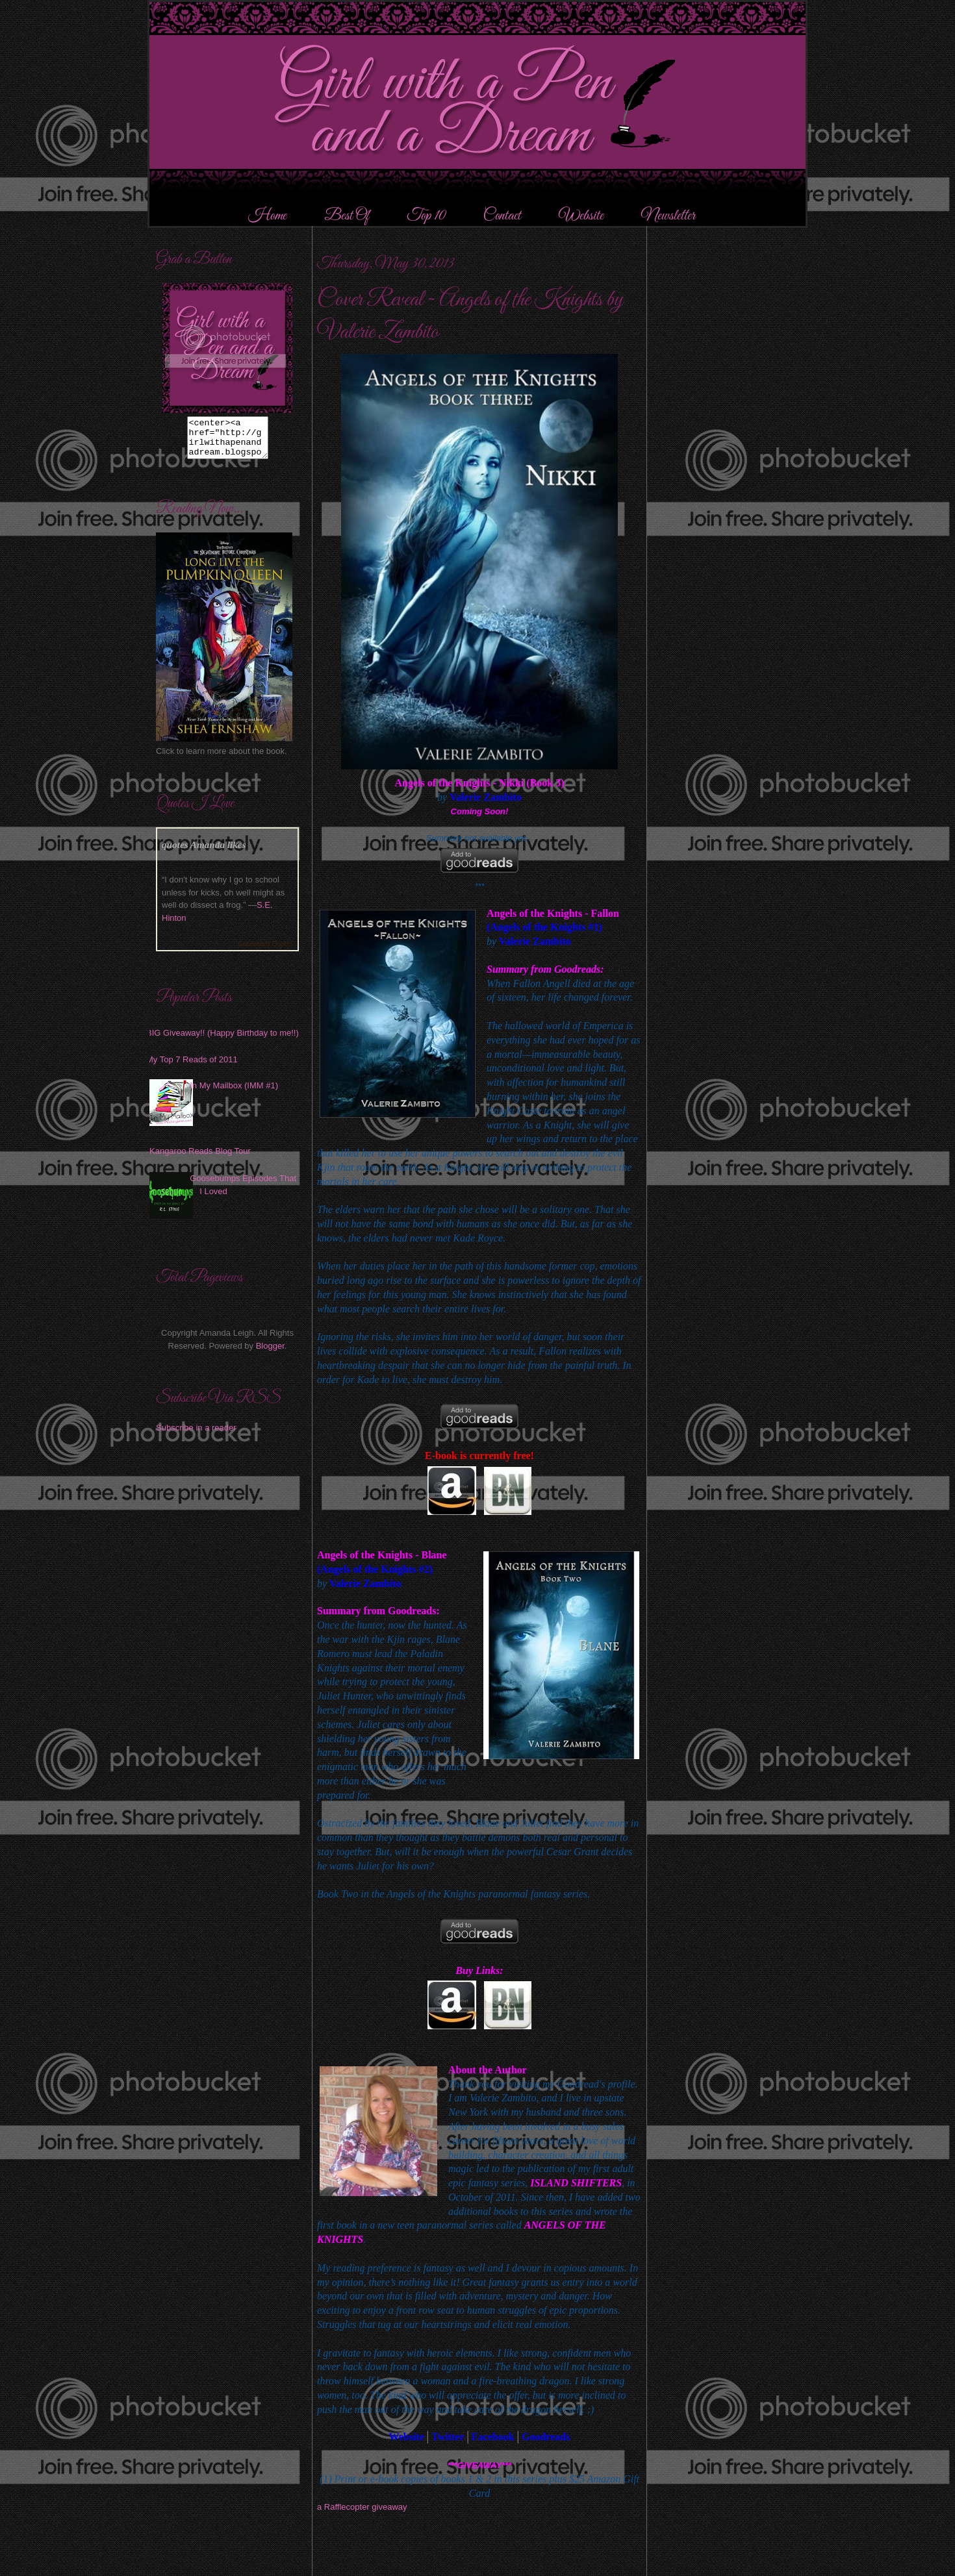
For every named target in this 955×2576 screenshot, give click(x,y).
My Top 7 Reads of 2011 (192, 1067)
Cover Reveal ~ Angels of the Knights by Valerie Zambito (470, 316)
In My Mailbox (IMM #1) (234, 1093)
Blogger (270, 1353)
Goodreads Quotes (266, 951)
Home (267, 216)
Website (581, 216)
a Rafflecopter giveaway (362, 2507)
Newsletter (668, 216)
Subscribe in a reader (196, 1435)
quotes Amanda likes (204, 852)
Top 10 (427, 216)
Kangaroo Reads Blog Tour (200, 1159)
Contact (502, 216)
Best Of (348, 216)
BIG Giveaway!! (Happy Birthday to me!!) (222, 1040)
